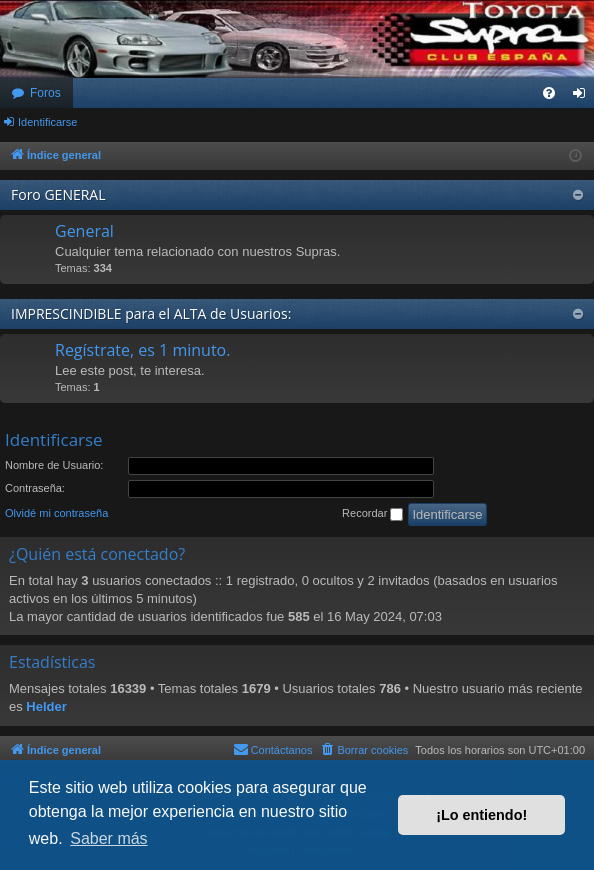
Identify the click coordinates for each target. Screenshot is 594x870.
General (84, 231)
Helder (46, 706)
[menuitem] (549, 93)
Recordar (372, 514)
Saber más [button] (108, 838)
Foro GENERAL (58, 194)
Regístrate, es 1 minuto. (142, 350)
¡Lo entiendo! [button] (481, 815)
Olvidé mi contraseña (56, 513)
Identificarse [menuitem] (583, 97)
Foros (45, 93)
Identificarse (47, 122)
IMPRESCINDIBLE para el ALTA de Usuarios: (151, 313)
